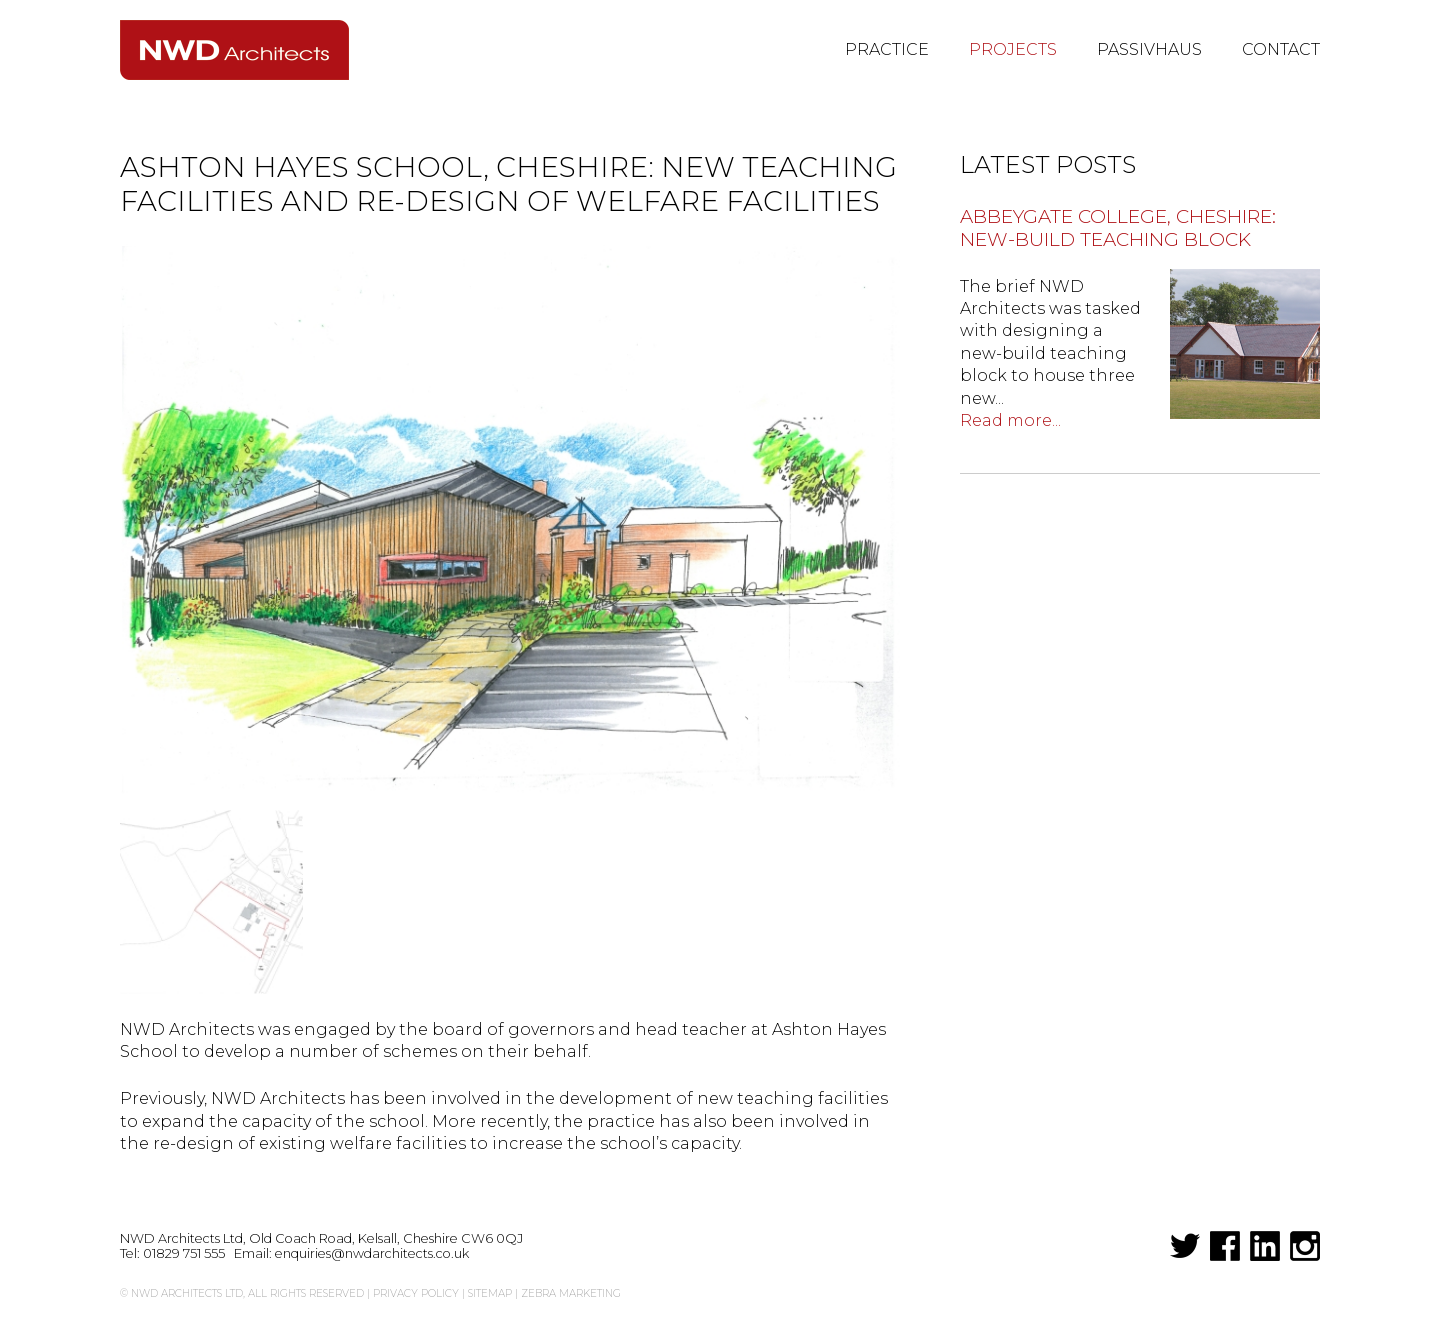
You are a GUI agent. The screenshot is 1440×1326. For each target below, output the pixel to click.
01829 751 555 (184, 1253)
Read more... (1010, 420)
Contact (1281, 49)
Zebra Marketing (571, 1293)
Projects (1013, 49)
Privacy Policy (416, 1293)
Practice (887, 49)
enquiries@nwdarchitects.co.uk (372, 1253)
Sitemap (490, 1293)
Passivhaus (1149, 49)
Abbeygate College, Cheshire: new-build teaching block (1118, 228)
